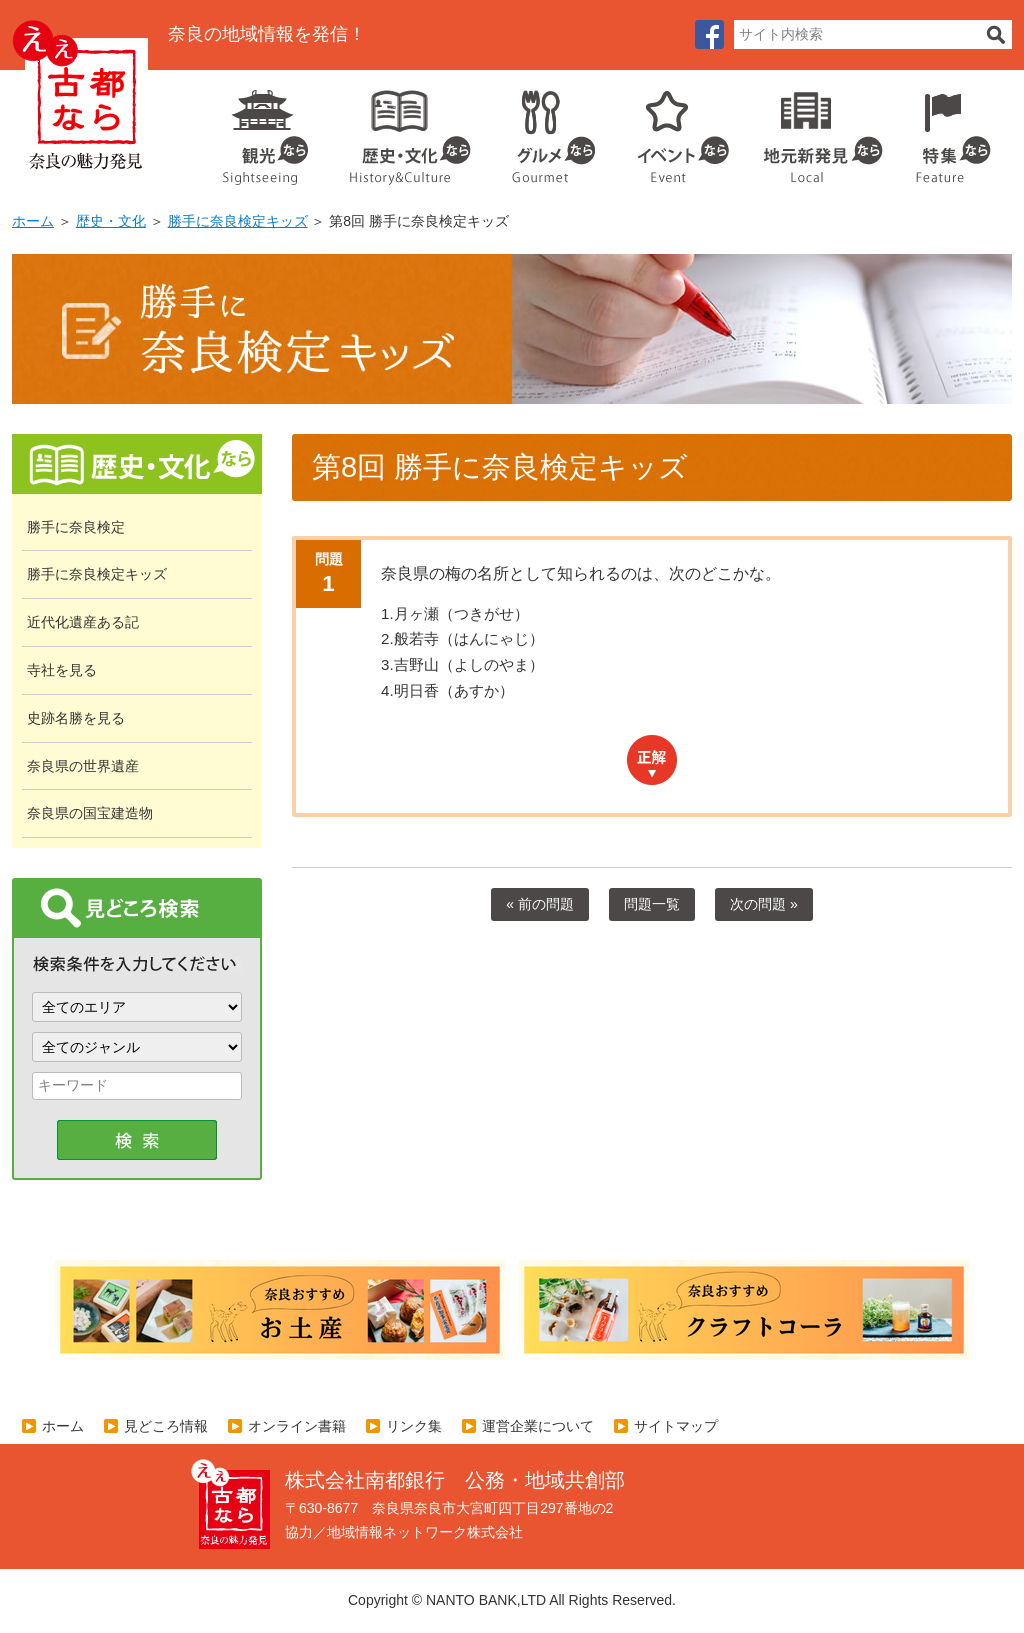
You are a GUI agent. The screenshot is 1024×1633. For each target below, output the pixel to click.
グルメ (538, 130)
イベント (672, 130)
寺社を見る (62, 670)
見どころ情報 (166, 1426)
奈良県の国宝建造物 (90, 813)
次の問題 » (764, 904)
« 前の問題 (540, 904)
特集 (948, 130)
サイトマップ (676, 1426)
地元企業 (812, 130)
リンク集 (414, 1426)
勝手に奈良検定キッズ (238, 221)
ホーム (33, 221)
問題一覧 (652, 904)
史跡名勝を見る (76, 718)
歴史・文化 (402, 130)
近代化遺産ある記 (83, 622)
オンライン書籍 (297, 1426)
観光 (264, 130)
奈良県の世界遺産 (83, 766)
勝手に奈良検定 (76, 527)
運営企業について (538, 1426)
